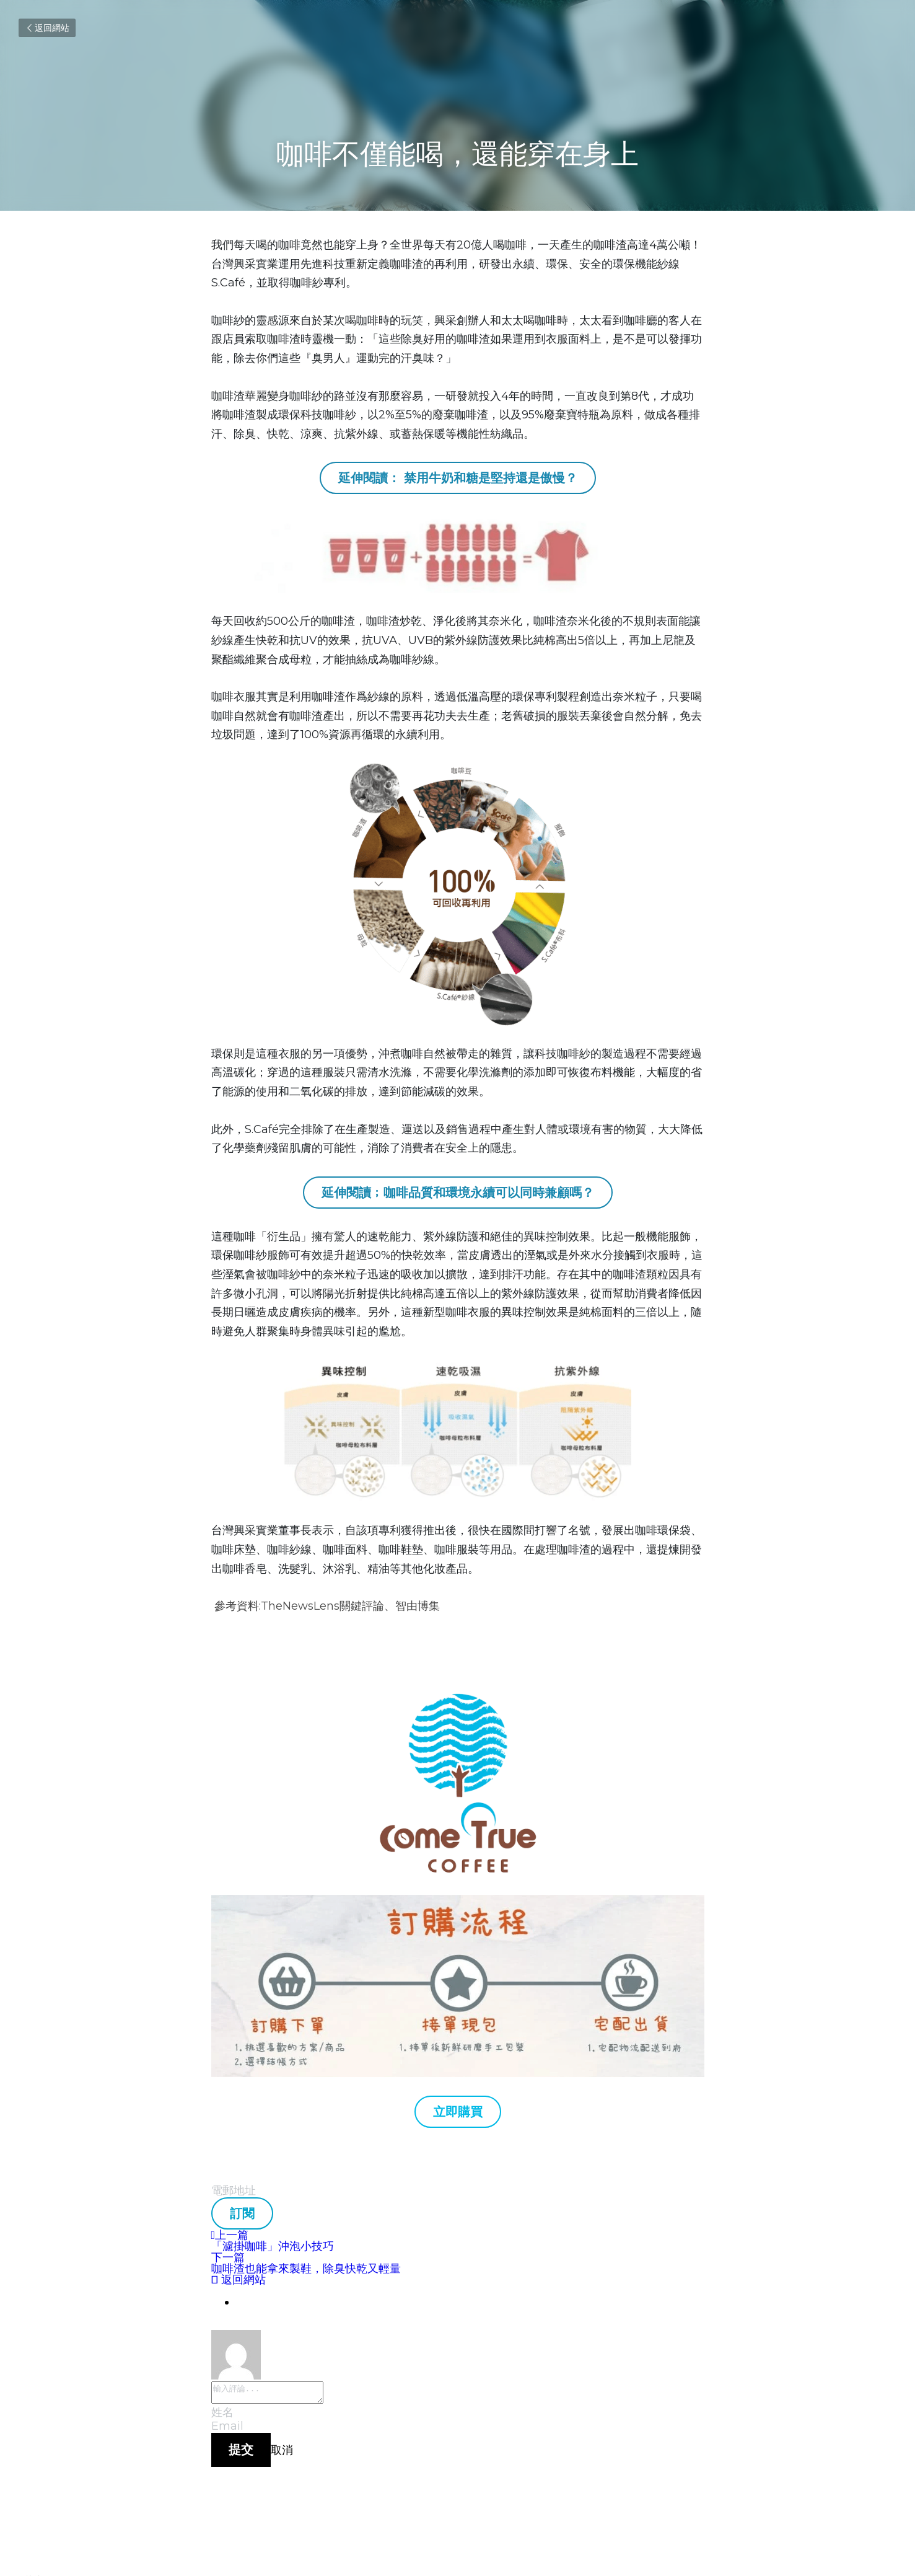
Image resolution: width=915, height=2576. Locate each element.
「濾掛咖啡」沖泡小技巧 (272, 2246)
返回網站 (47, 27)
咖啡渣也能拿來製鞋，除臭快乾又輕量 (306, 2268)
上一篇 (230, 2235)
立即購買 (458, 2111)
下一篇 (228, 2257)
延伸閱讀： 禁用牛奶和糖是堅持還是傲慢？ (457, 477)
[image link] (457, 1986)
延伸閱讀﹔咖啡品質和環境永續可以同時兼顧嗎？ (458, 1192)
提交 (241, 2453)
